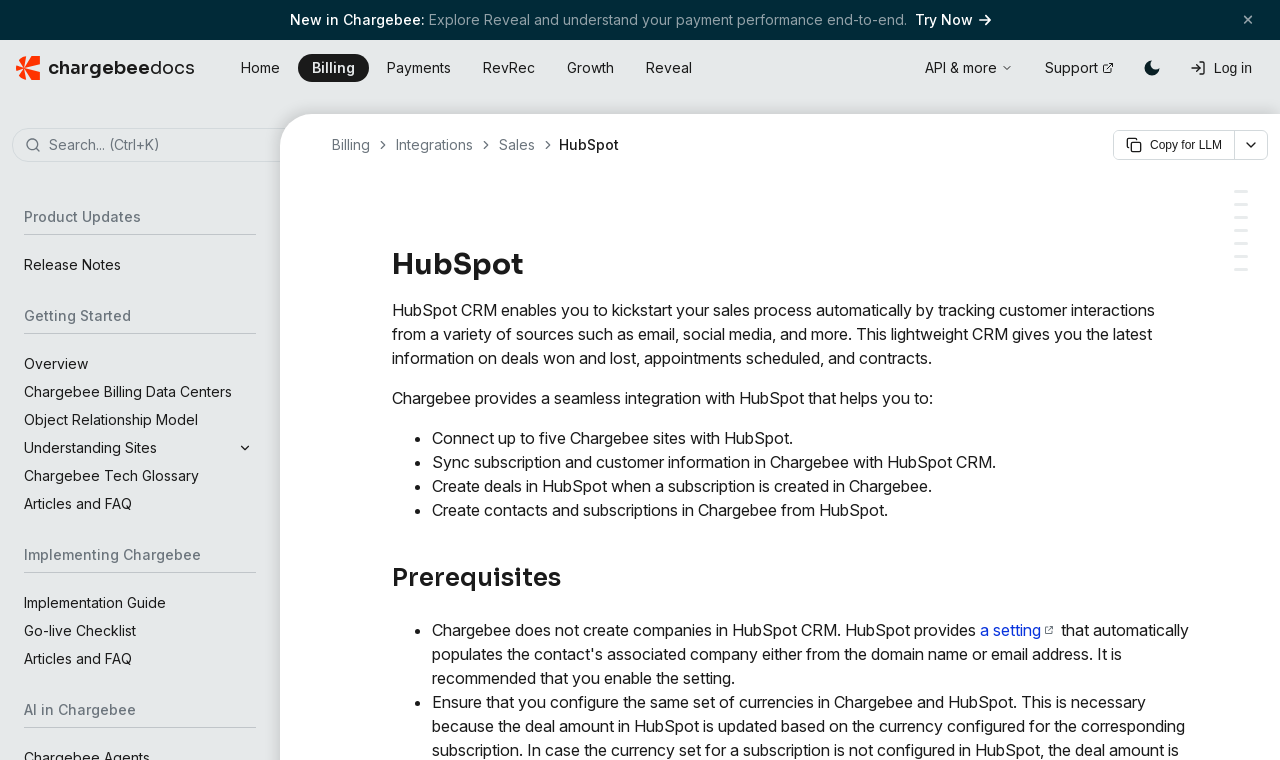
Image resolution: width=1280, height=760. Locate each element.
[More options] (1251, 145)
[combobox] (170, 146)
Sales (517, 144)
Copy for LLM (1174, 145)
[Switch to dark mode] (1152, 68)
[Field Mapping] (1241, 230)
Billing (333, 67)
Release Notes (72, 264)
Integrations (434, 144)
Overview (56, 363)
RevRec (509, 67)
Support (1079, 67)
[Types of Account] (1241, 204)
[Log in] (1221, 68)
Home (260, 67)
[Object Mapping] (1241, 217)
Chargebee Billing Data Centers (128, 391)
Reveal (669, 67)
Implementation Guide (95, 602)
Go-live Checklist (80, 630)
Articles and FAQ (78, 503)
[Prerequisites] (1241, 191)
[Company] (1241, 256)
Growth (590, 67)
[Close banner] (1248, 19)
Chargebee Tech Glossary (111, 475)
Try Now (953, 19)
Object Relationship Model (111, 419)
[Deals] (1241, 269)
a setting (1016, 630)
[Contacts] (1241, 243)
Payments (419, 67)
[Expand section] (245, 448)
